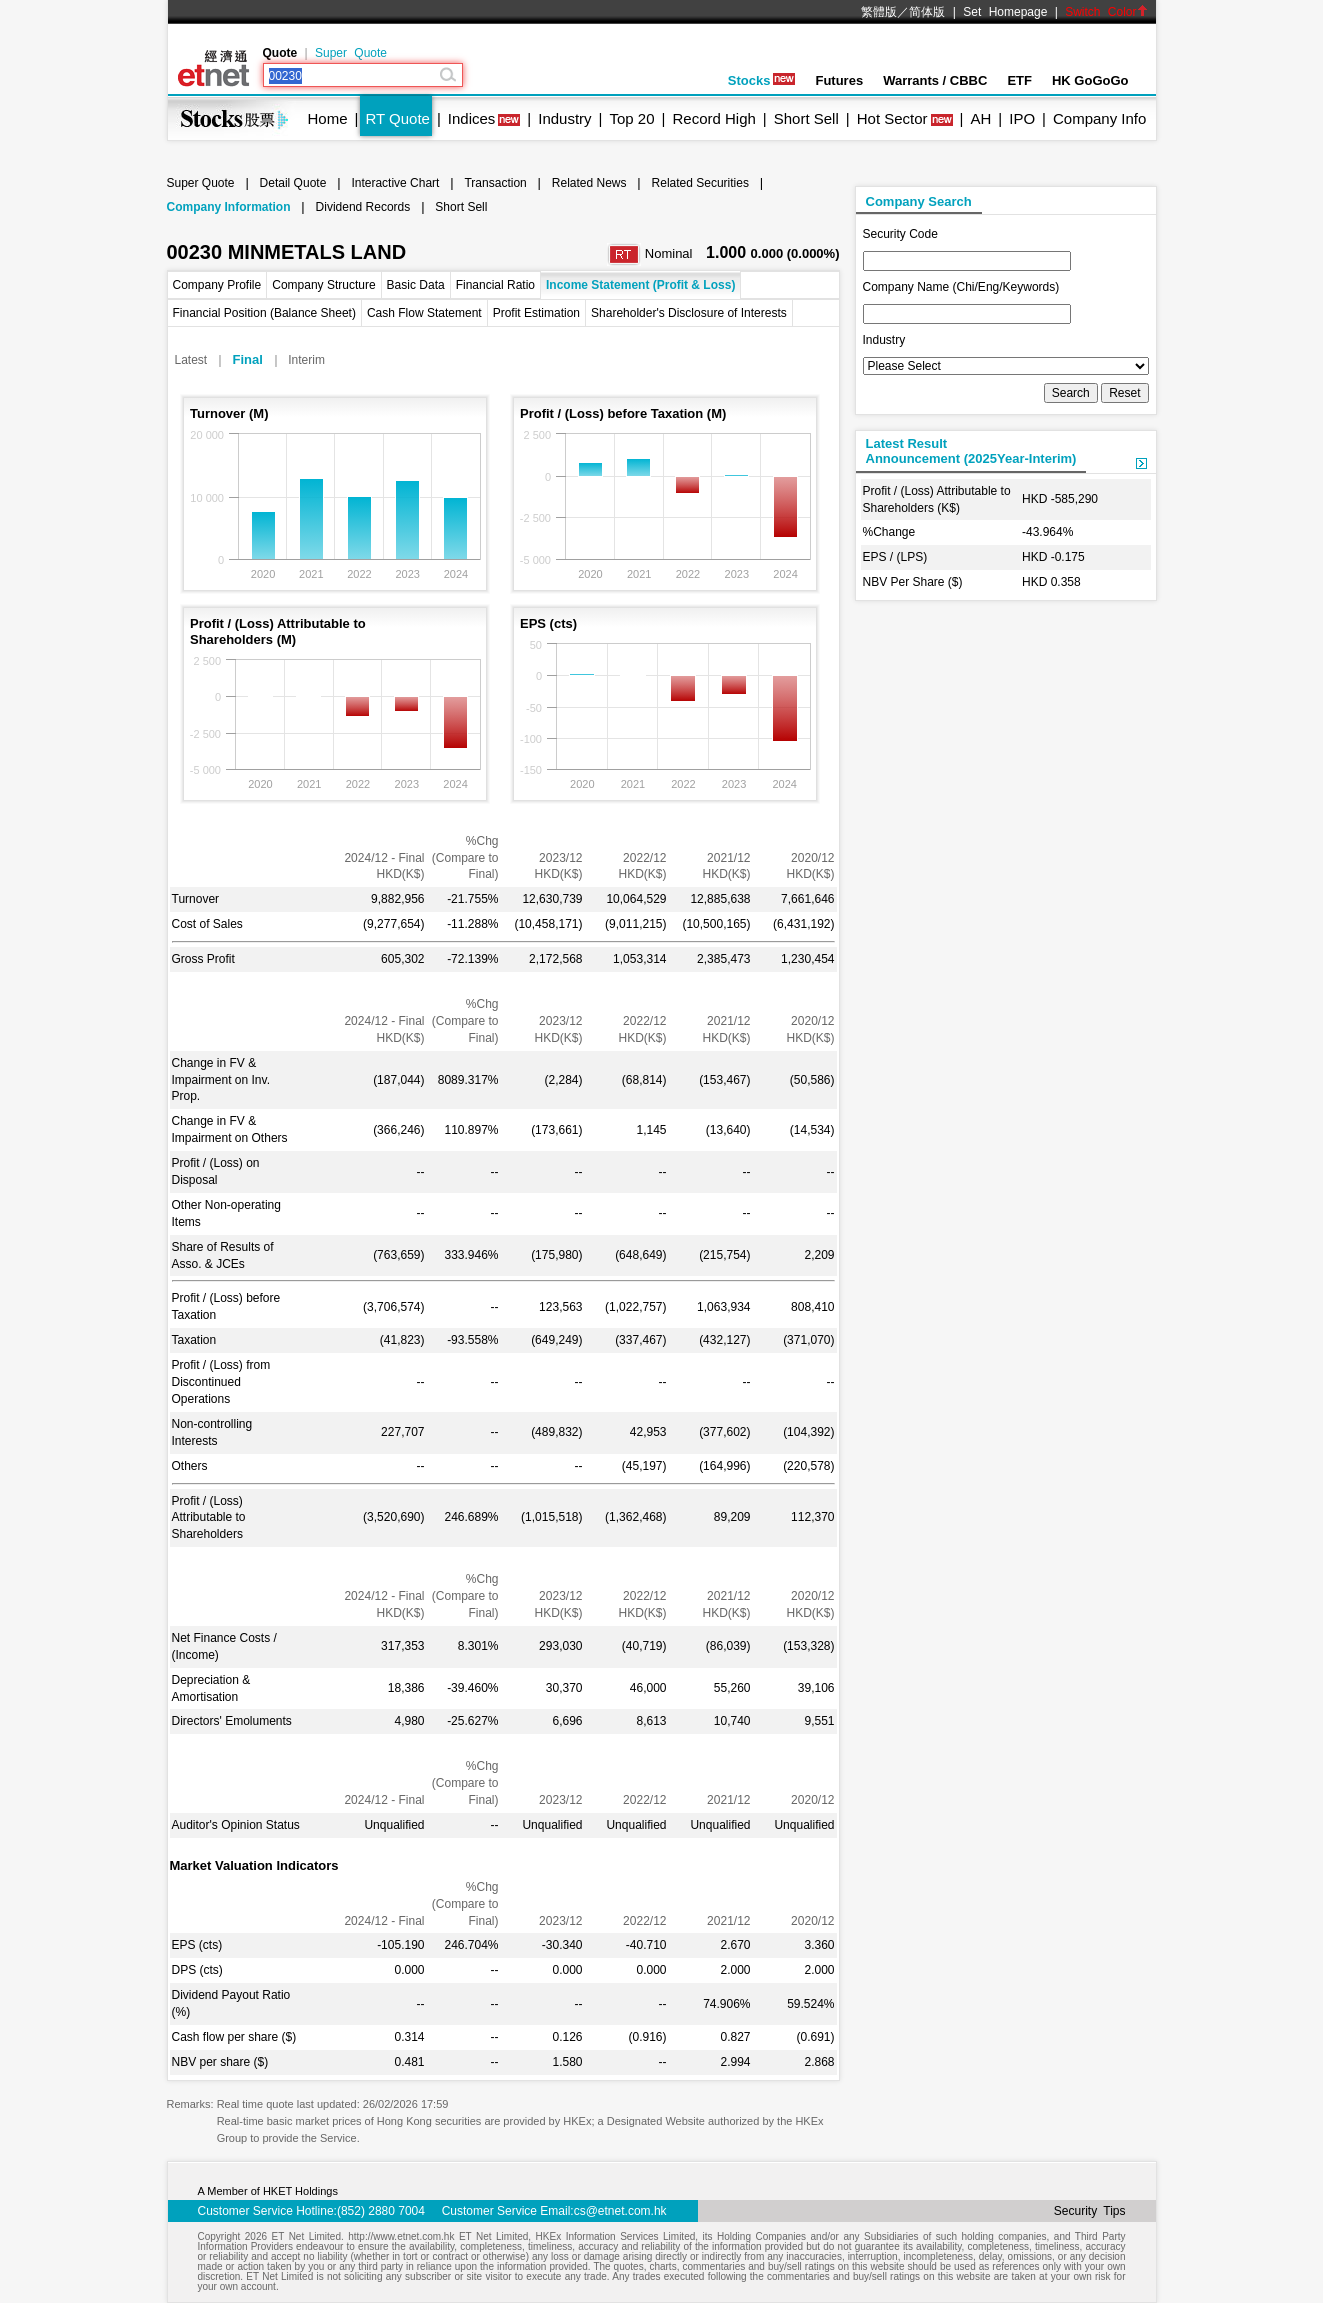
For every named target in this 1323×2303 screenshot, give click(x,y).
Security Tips (1090, 2211)
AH (980, 118)
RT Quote (397, 118)
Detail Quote (293, 183)
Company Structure (323, 285)
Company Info (1099, 118)
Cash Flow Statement (424, 313)
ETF (1019, 80)
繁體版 (879, 12)
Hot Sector (892, 118)
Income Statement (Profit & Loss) (640, 285)
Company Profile (217, 285)
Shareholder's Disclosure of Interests (689, 313)
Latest (191, 360)
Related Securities (700, 183)
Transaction (495, 183)
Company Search (919, 201)
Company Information (229, 207)
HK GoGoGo (1090, 80)
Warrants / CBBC (935, 80)
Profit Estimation (536, 313)
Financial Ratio (495, 285)
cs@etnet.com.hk (620, 2211)
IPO (1022, 118)
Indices (472, 118)
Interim (306, 360)
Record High (713, 118)
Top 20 (632, 118)
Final (248, 359)
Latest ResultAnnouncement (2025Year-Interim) (971, 451)
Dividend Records (363, 207)
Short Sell (806, 118)
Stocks (762, 80)
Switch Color (1106, 12)
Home (328, 118)
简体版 (927, 12)
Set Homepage (1005, 12)
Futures (839, 80)
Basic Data (416, 285)
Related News (589, 183)
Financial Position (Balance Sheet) (264, 313)
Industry (564, 118)
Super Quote (351, 53)
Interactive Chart (395, 183)
